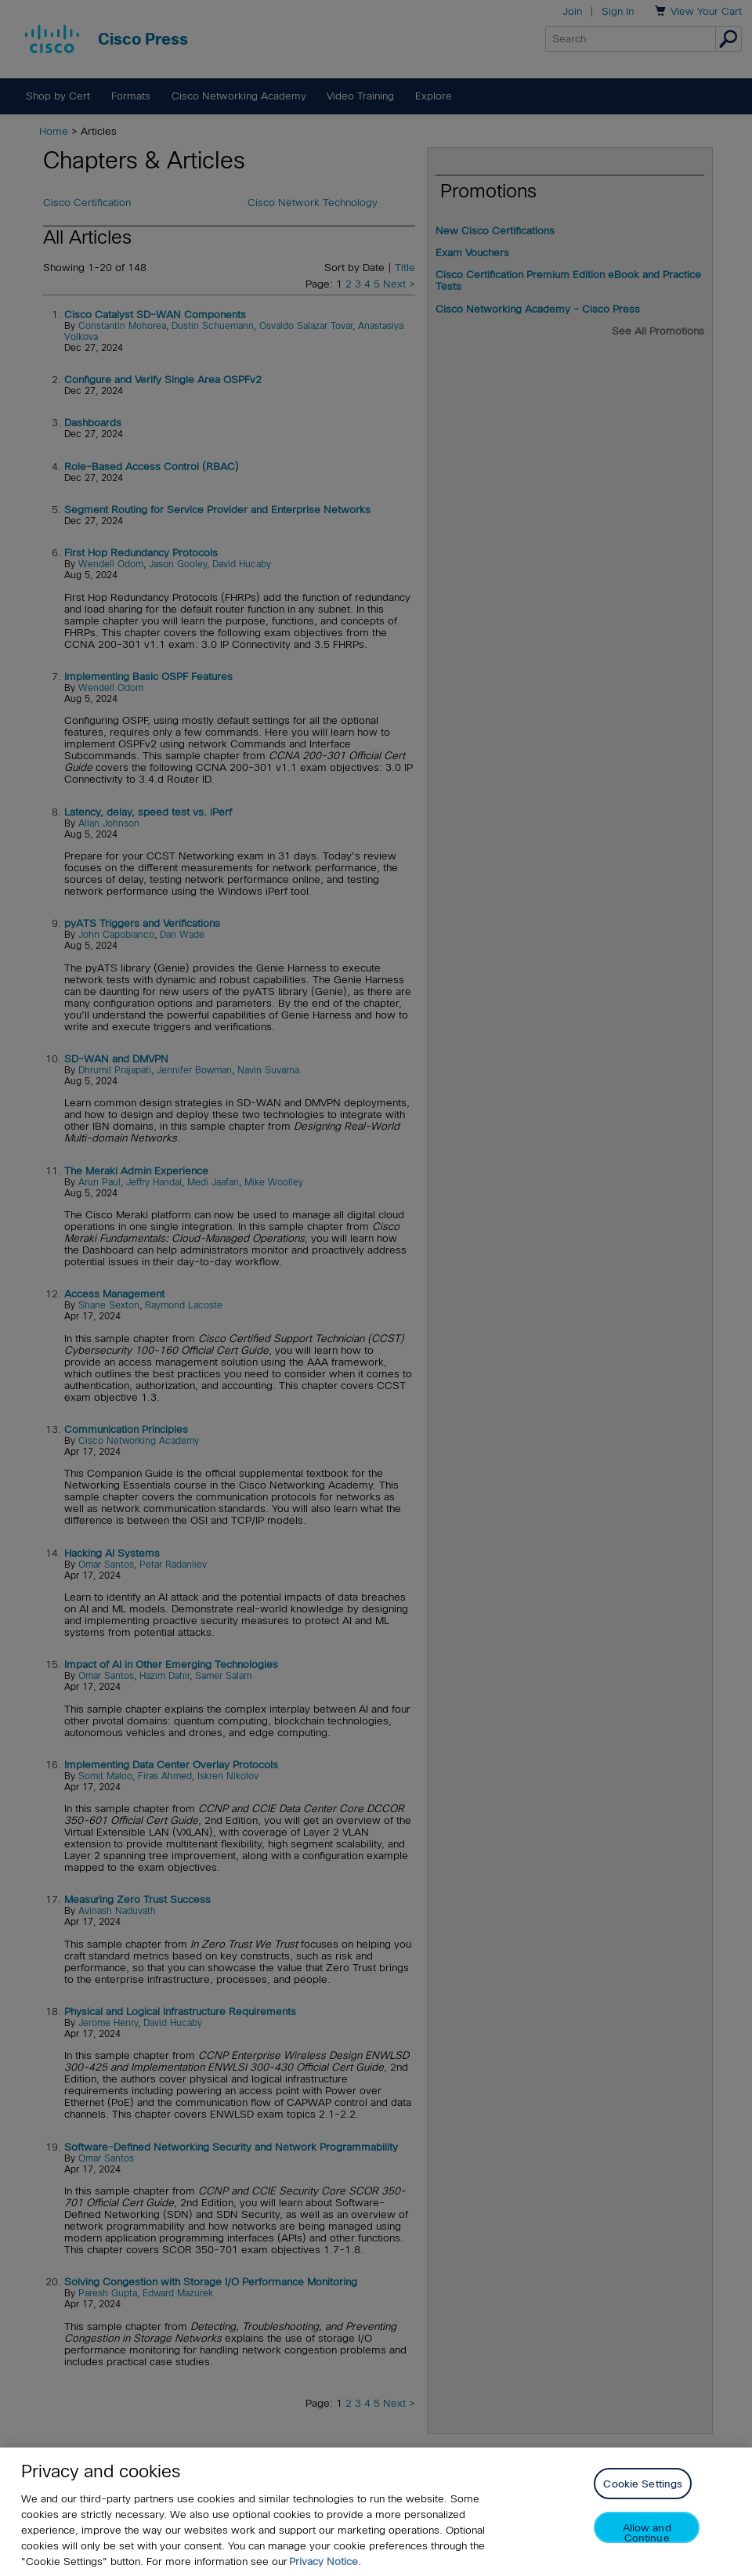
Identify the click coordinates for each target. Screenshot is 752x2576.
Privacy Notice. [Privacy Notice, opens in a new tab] (325, 2561)
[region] (376, 2512)
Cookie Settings (642, 2484)
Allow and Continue (647, 2532)
